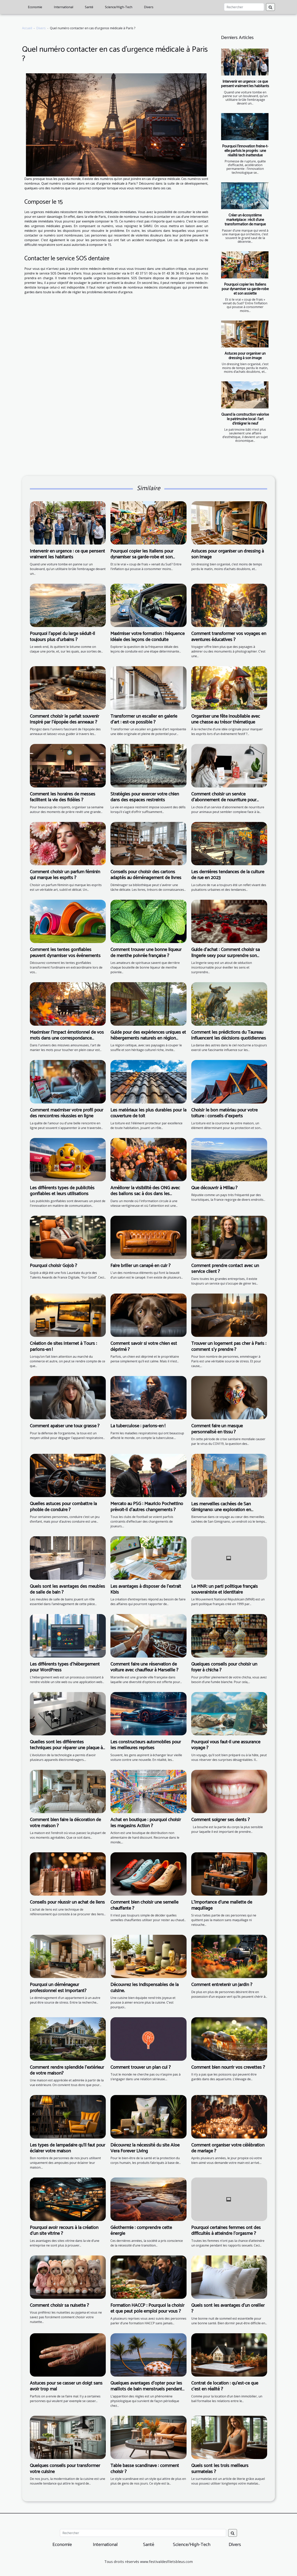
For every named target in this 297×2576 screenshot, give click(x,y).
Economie (35, 7)
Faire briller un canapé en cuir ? (140, 1266)
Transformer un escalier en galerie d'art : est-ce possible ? (143, 719)
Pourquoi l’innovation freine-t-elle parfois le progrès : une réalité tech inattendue (245, 150)
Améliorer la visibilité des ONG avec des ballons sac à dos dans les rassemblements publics (145, 1194)
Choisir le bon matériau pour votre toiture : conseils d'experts (224, 1113)
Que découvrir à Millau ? (214, 1188)
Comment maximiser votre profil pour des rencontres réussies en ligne (66, 1113)
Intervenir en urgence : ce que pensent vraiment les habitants (245, 84)
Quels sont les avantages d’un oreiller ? (228, 2308)
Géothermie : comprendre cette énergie (141, 2230)
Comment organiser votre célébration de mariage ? (227, 2148)
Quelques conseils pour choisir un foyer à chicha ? (224, 1667)
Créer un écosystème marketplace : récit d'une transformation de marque (245, 219)
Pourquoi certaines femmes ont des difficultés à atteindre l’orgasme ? (226, 2230)
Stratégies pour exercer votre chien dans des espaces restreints (144, 797)
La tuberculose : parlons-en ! (137, 1426)
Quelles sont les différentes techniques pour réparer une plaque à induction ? (66, 1748)
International (63, 7)
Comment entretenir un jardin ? (221, 1985)
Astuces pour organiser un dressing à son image (245, 356)
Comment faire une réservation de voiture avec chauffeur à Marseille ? (144, 1667)
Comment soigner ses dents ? (220, 1820)
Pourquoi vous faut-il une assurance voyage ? (225, 1745)
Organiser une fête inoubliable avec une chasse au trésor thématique (225, 719)
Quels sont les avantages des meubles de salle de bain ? (67, 1589)
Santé (89, 7)
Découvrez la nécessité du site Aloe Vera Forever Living (145, 2148)
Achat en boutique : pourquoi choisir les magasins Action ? (145, 1823)
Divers (148, 7)
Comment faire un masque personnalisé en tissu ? (217, 1429)
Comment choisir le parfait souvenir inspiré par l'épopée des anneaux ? (64, 719)
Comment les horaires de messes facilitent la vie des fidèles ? (62, 797)
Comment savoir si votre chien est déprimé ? (143, 1346)
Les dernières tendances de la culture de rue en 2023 (227, 875)
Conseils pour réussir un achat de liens (67, 1902)
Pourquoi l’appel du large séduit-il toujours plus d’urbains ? (62, 636)
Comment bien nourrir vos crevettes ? (228, 2067)
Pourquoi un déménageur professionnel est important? (58, 1987)
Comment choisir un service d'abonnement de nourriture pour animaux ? (223, 800)
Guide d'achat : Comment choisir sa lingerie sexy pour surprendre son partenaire (225, 955)
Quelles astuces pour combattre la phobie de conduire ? (63, 1506)
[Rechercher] (244, 7)
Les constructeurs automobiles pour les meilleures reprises (145, 1745)
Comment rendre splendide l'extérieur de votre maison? (67, 2070)
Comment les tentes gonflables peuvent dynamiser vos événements (65, 952)
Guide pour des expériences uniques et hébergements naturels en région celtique (148, 1038)
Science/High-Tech (118, 7)
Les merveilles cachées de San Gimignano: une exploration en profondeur (221, 1510)
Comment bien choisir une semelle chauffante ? (144, 1905)
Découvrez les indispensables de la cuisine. (144, 1987)
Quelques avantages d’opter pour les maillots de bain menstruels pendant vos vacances (146, 2389)
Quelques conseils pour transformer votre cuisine (65, 2468)
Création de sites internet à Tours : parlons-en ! (63, 1346)
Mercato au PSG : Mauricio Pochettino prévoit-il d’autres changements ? (146, 1506)
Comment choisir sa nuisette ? (59, 2305)
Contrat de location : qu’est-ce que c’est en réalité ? (224, 2386)
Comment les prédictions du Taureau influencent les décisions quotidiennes (228, 1035)
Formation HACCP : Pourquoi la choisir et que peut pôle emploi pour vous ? (147, 2308)
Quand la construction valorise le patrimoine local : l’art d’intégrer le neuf (245, 419)
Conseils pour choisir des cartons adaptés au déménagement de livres (145, 875)
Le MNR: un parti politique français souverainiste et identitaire (224, 1589)
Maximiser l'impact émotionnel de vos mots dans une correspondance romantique (67, 1038)
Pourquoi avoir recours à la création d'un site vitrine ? (64, 2230)
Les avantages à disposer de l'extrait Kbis (145, 1589)
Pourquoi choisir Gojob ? (53, 1266)
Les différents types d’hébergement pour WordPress (65, 1667)
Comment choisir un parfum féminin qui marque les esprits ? (65, 875)
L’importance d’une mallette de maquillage (221, 1905)
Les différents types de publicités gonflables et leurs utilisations (62, 1191)
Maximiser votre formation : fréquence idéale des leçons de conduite (147, 636)
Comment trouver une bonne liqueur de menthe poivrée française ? (145, 952)
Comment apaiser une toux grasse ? (65, 1426)
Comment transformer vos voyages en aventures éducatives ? (228, 636)
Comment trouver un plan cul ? (140, 2067)
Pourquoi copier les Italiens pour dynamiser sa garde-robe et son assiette (245, 289)
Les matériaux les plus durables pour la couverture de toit (148, 1113)
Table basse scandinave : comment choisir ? (144, 2468)
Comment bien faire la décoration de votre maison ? (65, 1823)
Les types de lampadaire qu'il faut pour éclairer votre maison (67, 2148)
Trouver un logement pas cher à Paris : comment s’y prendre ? (228, 1346)
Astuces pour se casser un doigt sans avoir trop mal (66, 2386)
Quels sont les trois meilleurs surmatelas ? (219, 2468)
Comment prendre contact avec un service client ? (225, 1268)
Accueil (27, 28)
